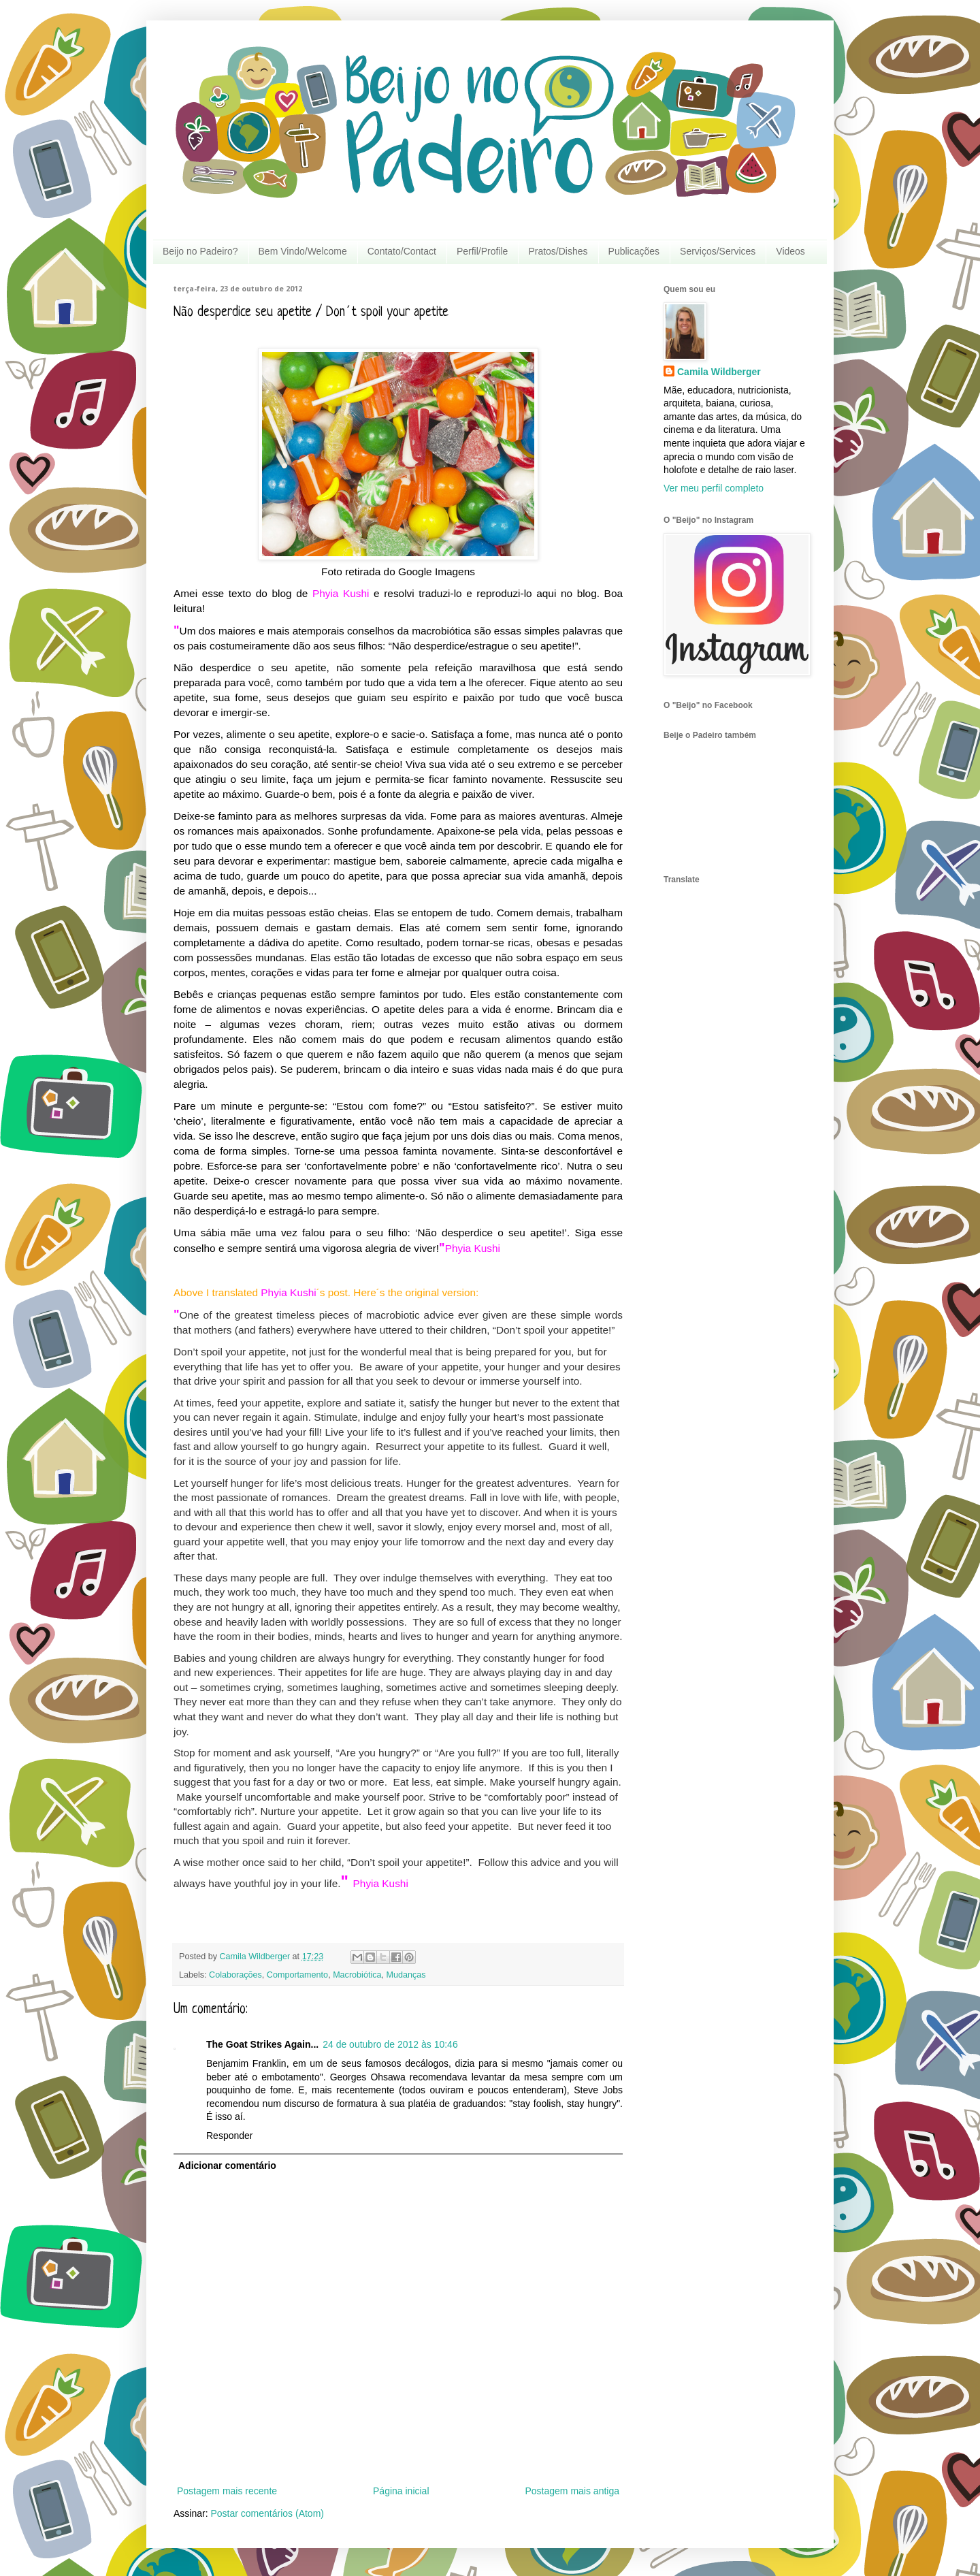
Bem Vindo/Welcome (303, 251)
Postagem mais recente (227, 2490)
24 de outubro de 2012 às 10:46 (390, 2044)
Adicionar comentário (227, 2165)
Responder (229, 2135)
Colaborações (235, 1975)
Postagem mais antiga (572, 2490)
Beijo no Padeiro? (200, 251)
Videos (790, 251)
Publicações (634, 251)
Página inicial (401, 2490)
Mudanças (406, 1975)
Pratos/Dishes (557, 251)
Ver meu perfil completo (714, 488)
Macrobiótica (357, 1975)
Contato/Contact (402, 251)
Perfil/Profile (482, 251)
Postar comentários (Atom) (267, 2513)
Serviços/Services (717, 251)
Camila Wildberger (719, 371)
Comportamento (297, 1975)
